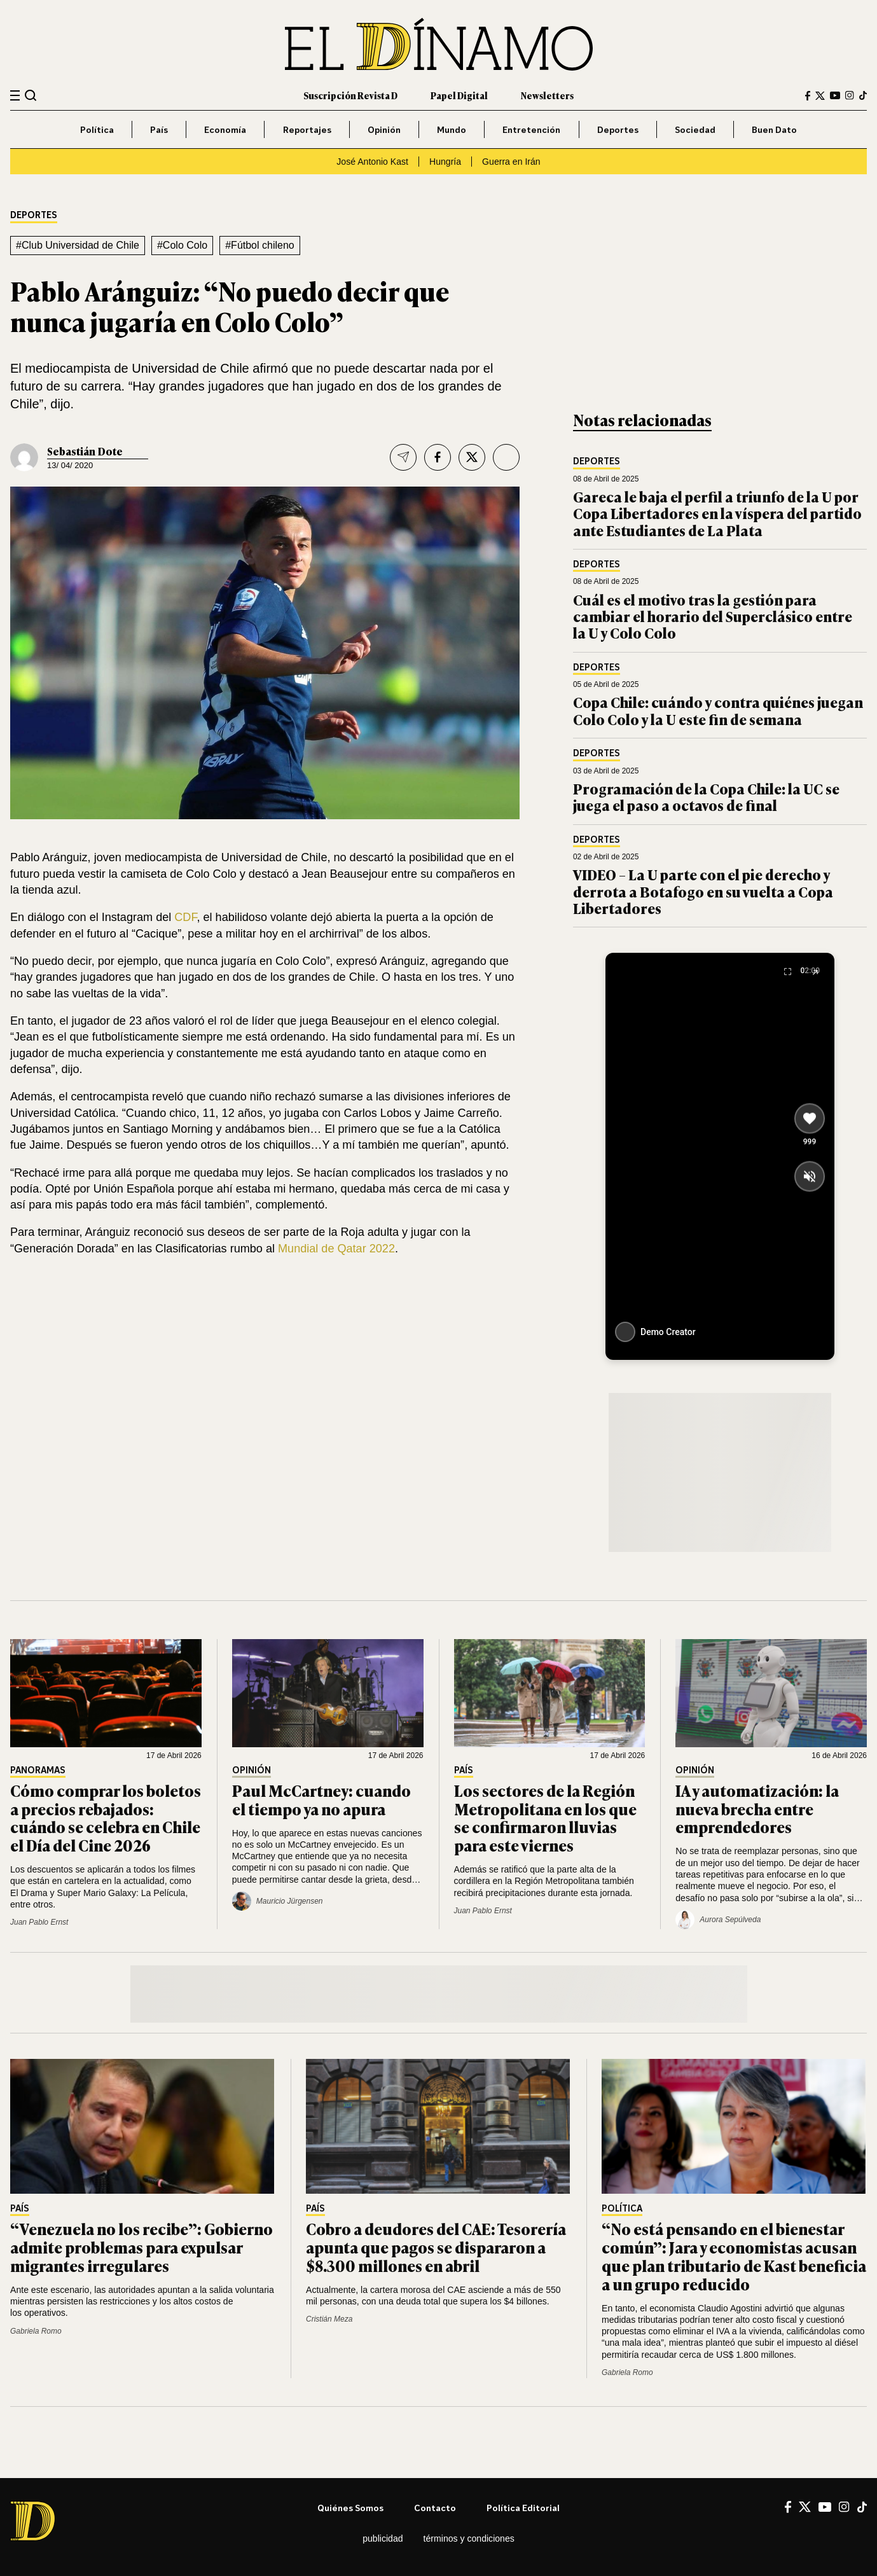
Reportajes (307, 129)
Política (97, 129)
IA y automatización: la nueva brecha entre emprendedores (757, 1808)
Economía (225, 129)
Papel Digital (459, 95)
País (159, 129)
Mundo (451, 129)
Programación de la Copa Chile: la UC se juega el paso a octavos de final (706, 796)
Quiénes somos (350, 2507)
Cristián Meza (329, 2319)
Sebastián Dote (85, 451)
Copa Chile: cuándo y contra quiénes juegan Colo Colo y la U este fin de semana (718, 710)
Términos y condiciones (469, 2538)
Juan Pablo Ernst (39, 1922)
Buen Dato (774, 129)
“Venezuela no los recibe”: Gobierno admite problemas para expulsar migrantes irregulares (141, 2246)
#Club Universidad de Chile (77, 245)
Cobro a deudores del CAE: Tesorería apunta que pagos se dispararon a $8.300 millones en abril (436, 2246)
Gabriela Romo (36, 2331)
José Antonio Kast (372, 161)
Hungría (445, 161)
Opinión (384, 129)
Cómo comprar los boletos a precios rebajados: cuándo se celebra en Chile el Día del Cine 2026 (105, 1817)
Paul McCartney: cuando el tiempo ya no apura (321, 1799)
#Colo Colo (182, 245)
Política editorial (523, 2507)
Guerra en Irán (511, 161)
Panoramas (38, 1770)
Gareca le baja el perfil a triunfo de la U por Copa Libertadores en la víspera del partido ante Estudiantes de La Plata (717, 513)
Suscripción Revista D (350, 95)
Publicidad (383, 2538)
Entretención (531, 129)
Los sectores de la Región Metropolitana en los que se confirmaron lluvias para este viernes (545, 1817)
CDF (185, 917)
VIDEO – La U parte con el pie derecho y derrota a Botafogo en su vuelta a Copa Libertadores (703, 891)
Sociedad (695, 129)
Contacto (435, 2507)
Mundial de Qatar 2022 (336, 1248)
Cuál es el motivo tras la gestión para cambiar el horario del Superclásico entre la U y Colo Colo (712, 616)
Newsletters (547, 95)
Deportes (618, 129)
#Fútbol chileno (259, 245)
